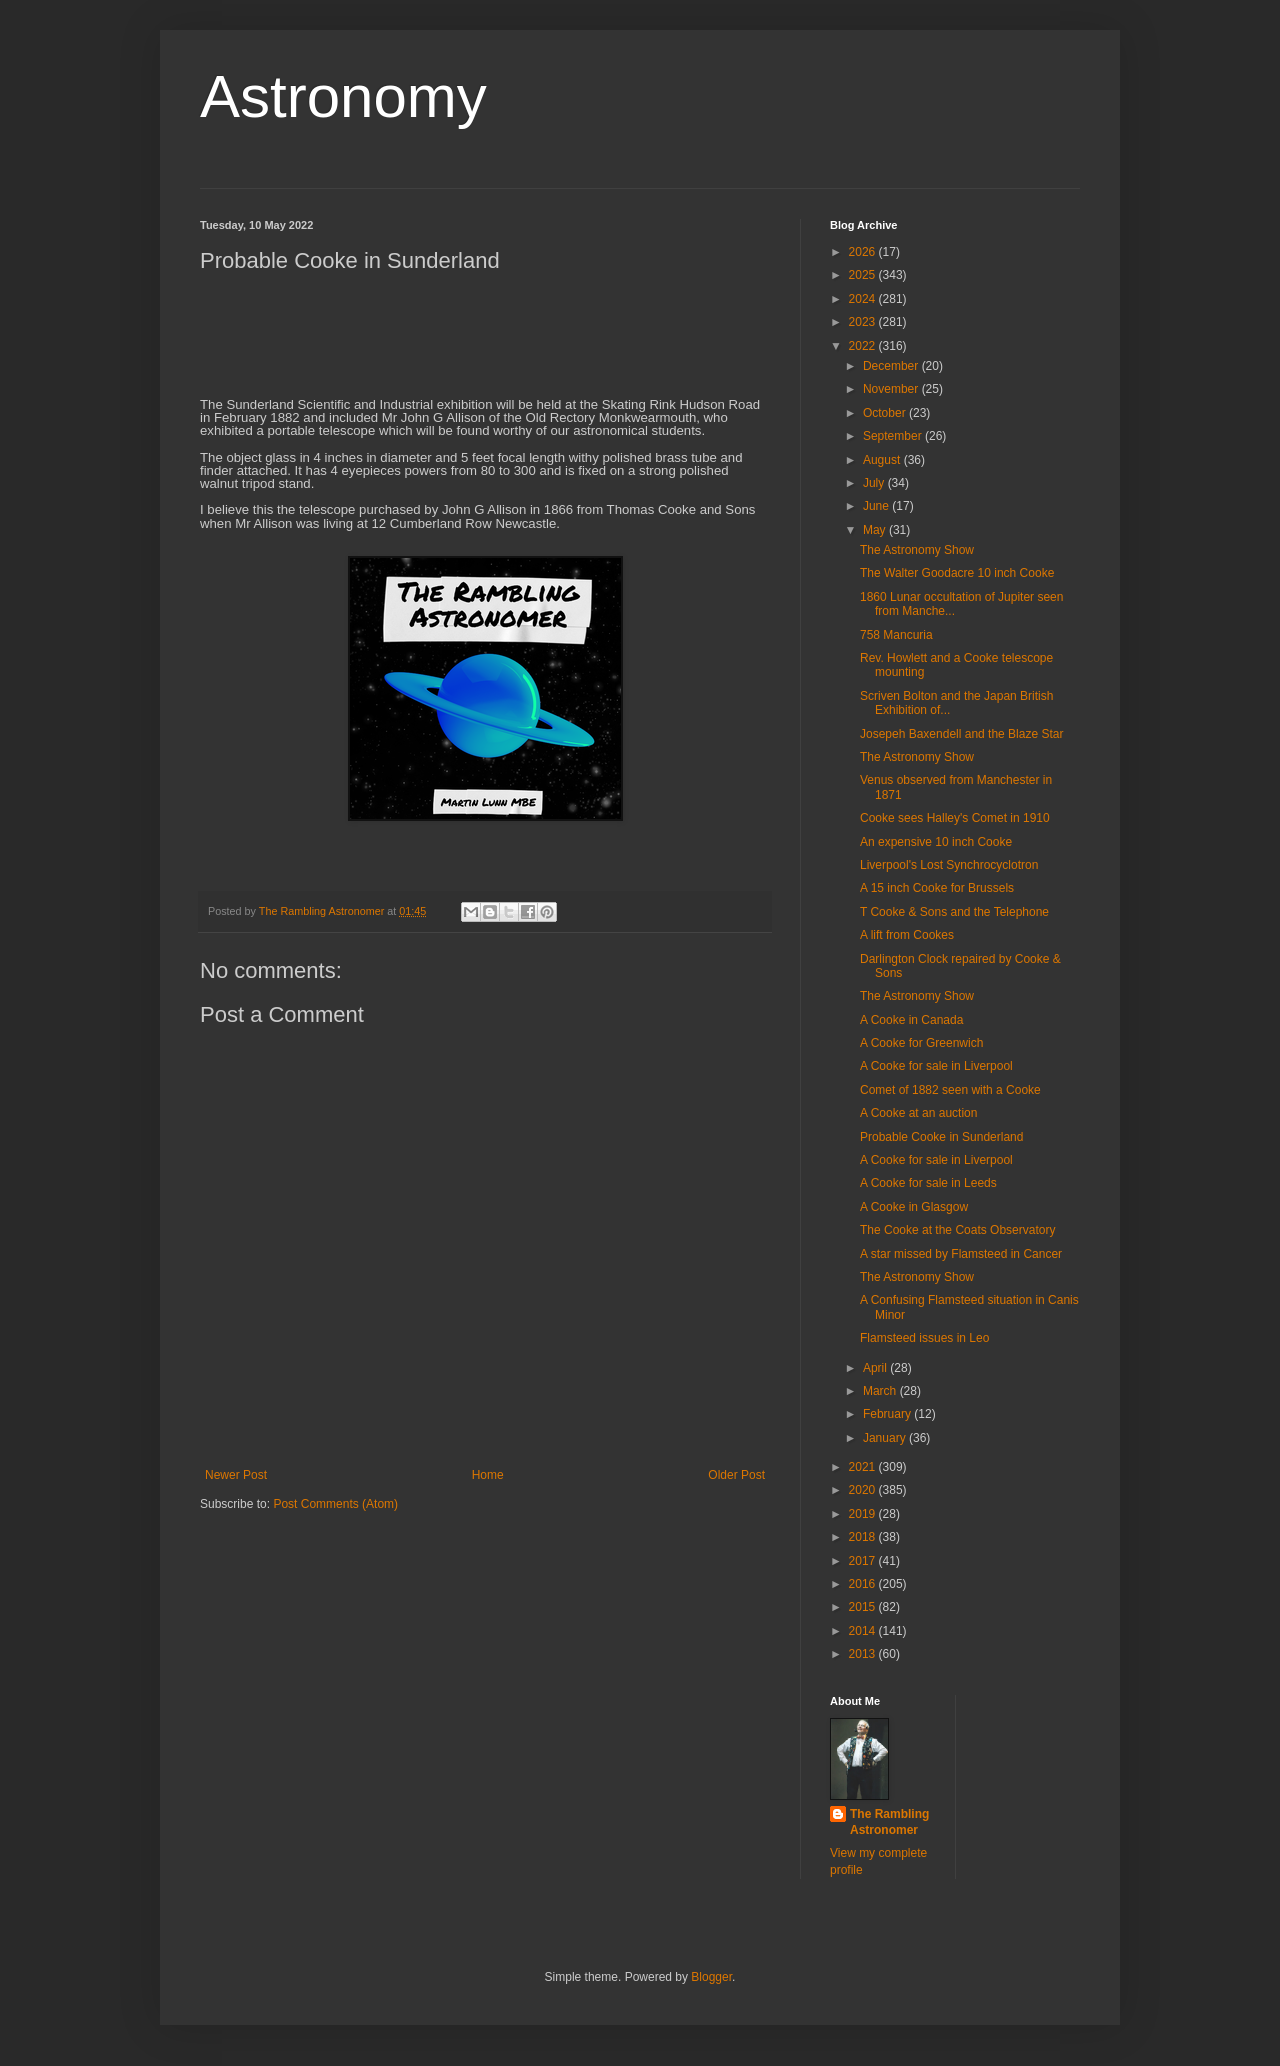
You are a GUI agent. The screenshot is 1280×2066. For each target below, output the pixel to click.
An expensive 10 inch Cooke (936, 842)
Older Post (736, 1475)
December (892, 366)
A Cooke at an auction (918, 1113)
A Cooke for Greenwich (921, 1043)
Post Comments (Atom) (335, 1504)
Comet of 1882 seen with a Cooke (950, 1090)
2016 (864, 1584)
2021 (864, 1467)
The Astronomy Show (917, 550)
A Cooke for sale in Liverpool (936, 1066)
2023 (864, 322)
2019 (864, 1514)
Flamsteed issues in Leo (924, 1338)
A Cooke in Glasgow (914, 1207)
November (892, 389)
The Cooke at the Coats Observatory (957, 1230)
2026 (864, 252)
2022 (864, 346)
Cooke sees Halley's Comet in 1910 (955, 818)
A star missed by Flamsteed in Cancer (961, 1254)
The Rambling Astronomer (889, 1822)
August (883, 460)
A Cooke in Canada (911, 1020)
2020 (864, 1490)
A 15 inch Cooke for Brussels (937, 888)
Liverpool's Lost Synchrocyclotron (949, 865)
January (886, 1438)
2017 (864, 1561)
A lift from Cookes (907, 935)
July (875, 483)
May (876, 530)
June (877, 506)
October (886, 413)
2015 (864, 1607)
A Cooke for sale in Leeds (928, 1183)
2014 (864, 1631)
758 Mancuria (896, 635)
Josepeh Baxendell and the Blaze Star (961, 734)
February (888, 1414)
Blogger (711, 1977)
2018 (864, 1537)
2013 (864, 1654)
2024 (864, 299)
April (876, 1368)
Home (488, 1475)
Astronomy (343, 96)
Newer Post (236, 1475)
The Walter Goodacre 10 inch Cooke (957, 573)
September (894, 436)
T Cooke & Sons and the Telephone (954, 912)
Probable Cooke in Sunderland (941, 1137)
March (881, 1391)
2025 (864, 275)
